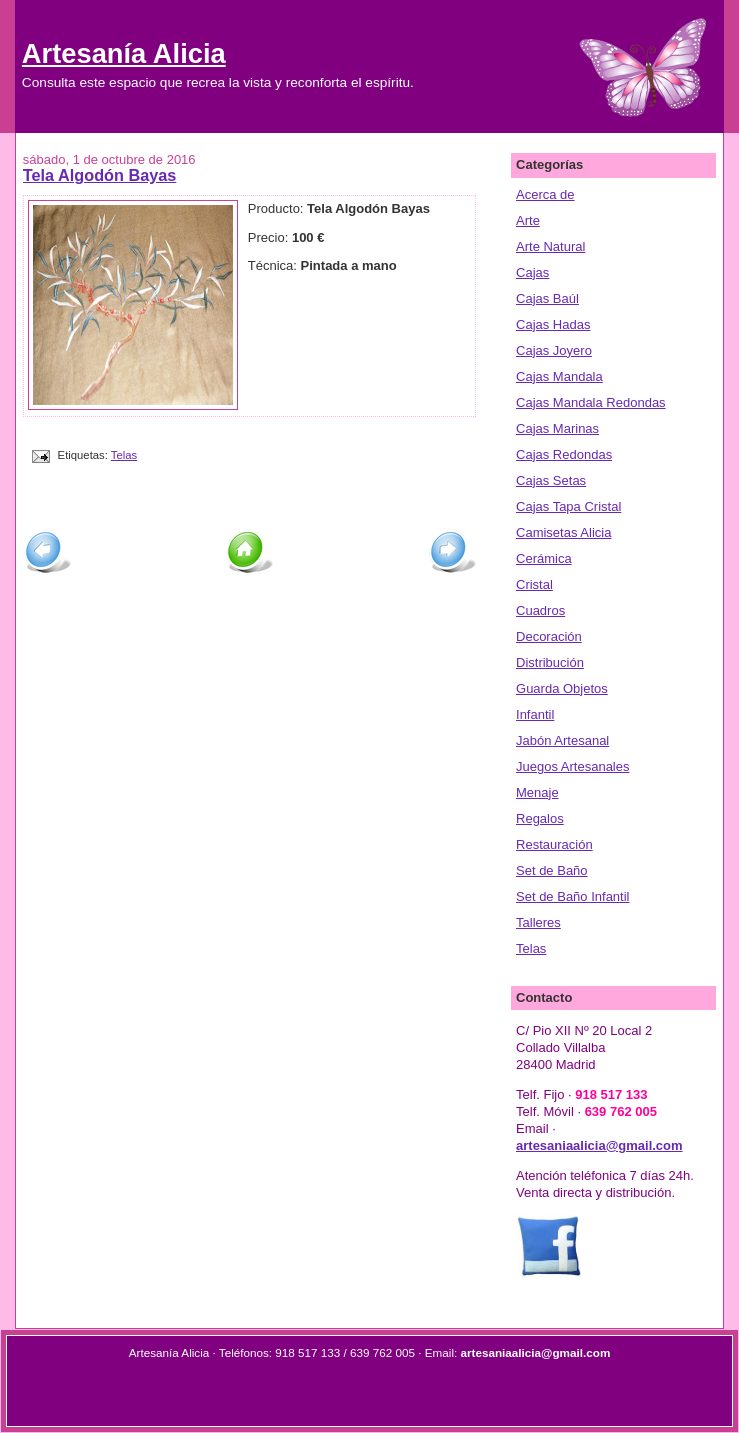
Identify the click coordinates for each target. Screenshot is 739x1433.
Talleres (538, 922)
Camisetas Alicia (563, 532)
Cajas (532, 272)
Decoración (549, 636)
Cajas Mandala (559, 376)
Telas (124, 455)
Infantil (535, 714)
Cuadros (540, 610)
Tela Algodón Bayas (100, 175)
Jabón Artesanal (562, 740)
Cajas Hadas (553, 324)
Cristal (534, 584)
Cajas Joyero (554, 350)
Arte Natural (550, 246)
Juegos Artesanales (572, 766)
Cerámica (544, 558)
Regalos (540, 818)
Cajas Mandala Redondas (591, 402)
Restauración (554, 844)
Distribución (550, 662)
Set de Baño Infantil (572, 896)
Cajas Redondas (564, 454)
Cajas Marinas (557, 428)
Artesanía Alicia (124, 53)
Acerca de (545, 194)
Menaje (537, 792)
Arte (528, 220)
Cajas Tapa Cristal (568, 506)
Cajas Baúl (547, 298)
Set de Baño (552, 870)
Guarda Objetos (562, 688)
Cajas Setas (551, 480)
